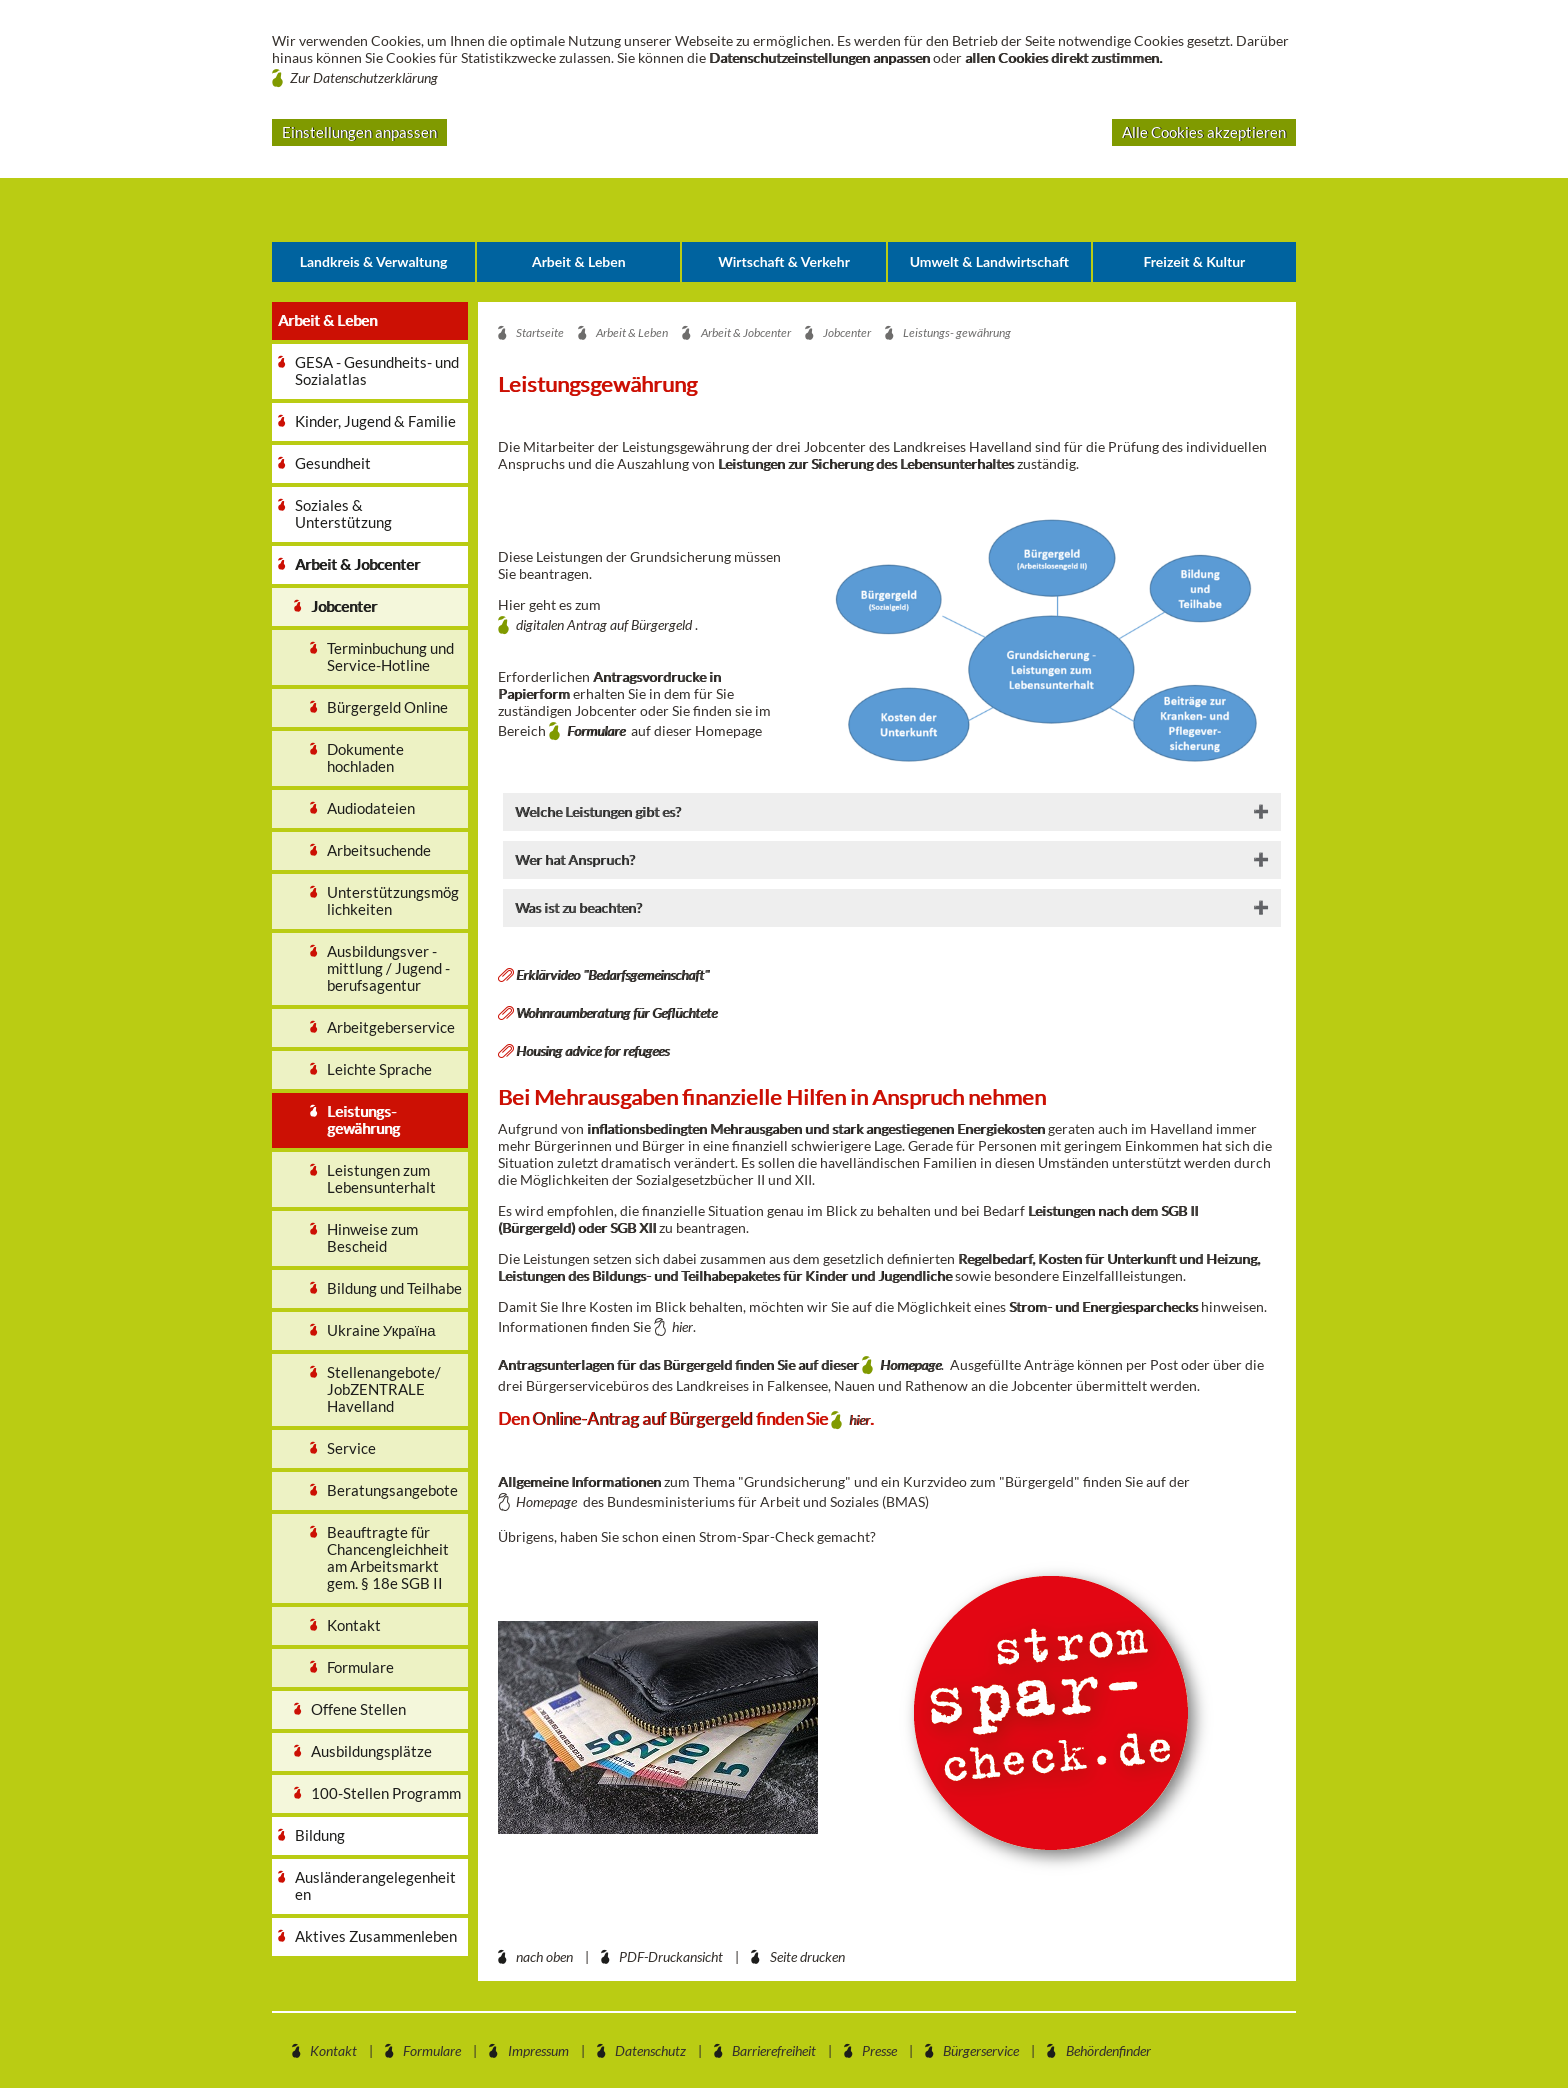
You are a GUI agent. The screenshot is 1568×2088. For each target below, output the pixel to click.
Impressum (538, 2050)
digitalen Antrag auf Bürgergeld (604, 624)
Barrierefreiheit (774, 2050)
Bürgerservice (981, 2050)
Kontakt (333, 2050)
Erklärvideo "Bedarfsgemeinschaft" (612, 974)
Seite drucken (807, 1956)
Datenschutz (650, 2050)
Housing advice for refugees (592, 1050)
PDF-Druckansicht (671, 1956)
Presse (879, 2050)
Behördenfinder (1108, 2050)
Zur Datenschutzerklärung (364, 77)
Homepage (910, 1364)
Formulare (599, 730)
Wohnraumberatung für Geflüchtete (616, 1012)
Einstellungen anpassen (359, 132)
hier (682, 1326)
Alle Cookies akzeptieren (1204, 132)
